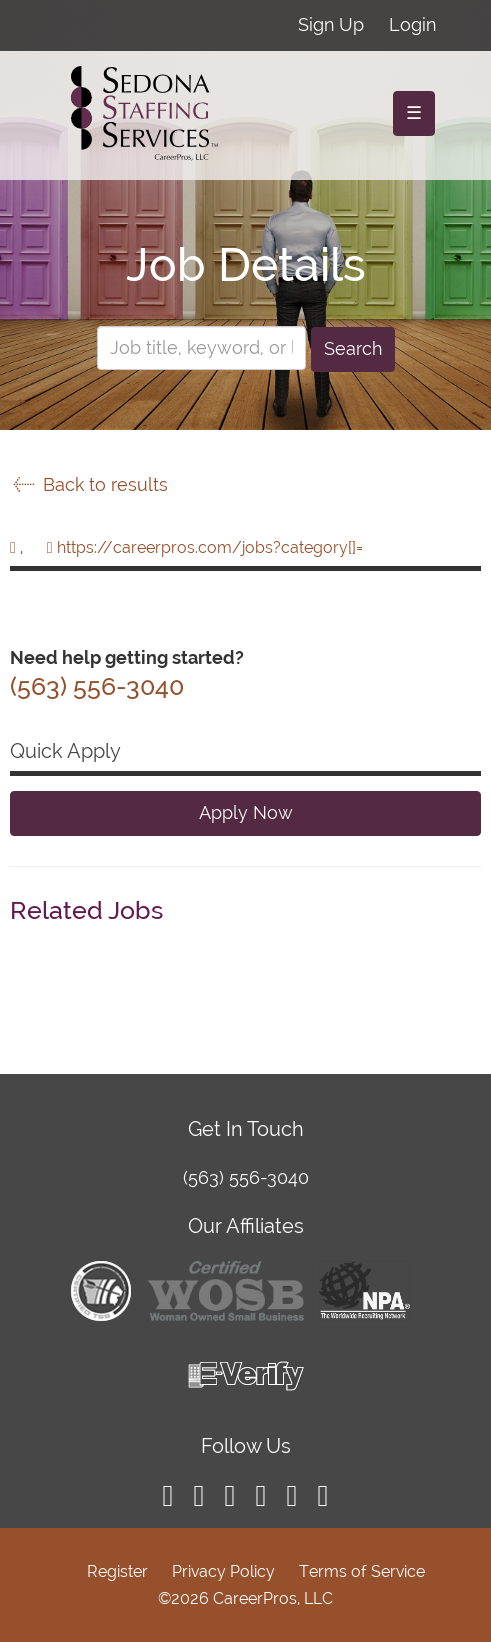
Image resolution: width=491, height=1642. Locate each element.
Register (117, 1571)
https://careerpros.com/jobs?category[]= (210, 547)
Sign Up (331, 24)
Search (353, 348)
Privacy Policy (223, 1571)
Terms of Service (362, 1571)
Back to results (89, 484)
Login (412, 24)
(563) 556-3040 (246, 1177)
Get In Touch (246, 1129)
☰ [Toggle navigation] (414, 112)
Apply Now (246, 812)
